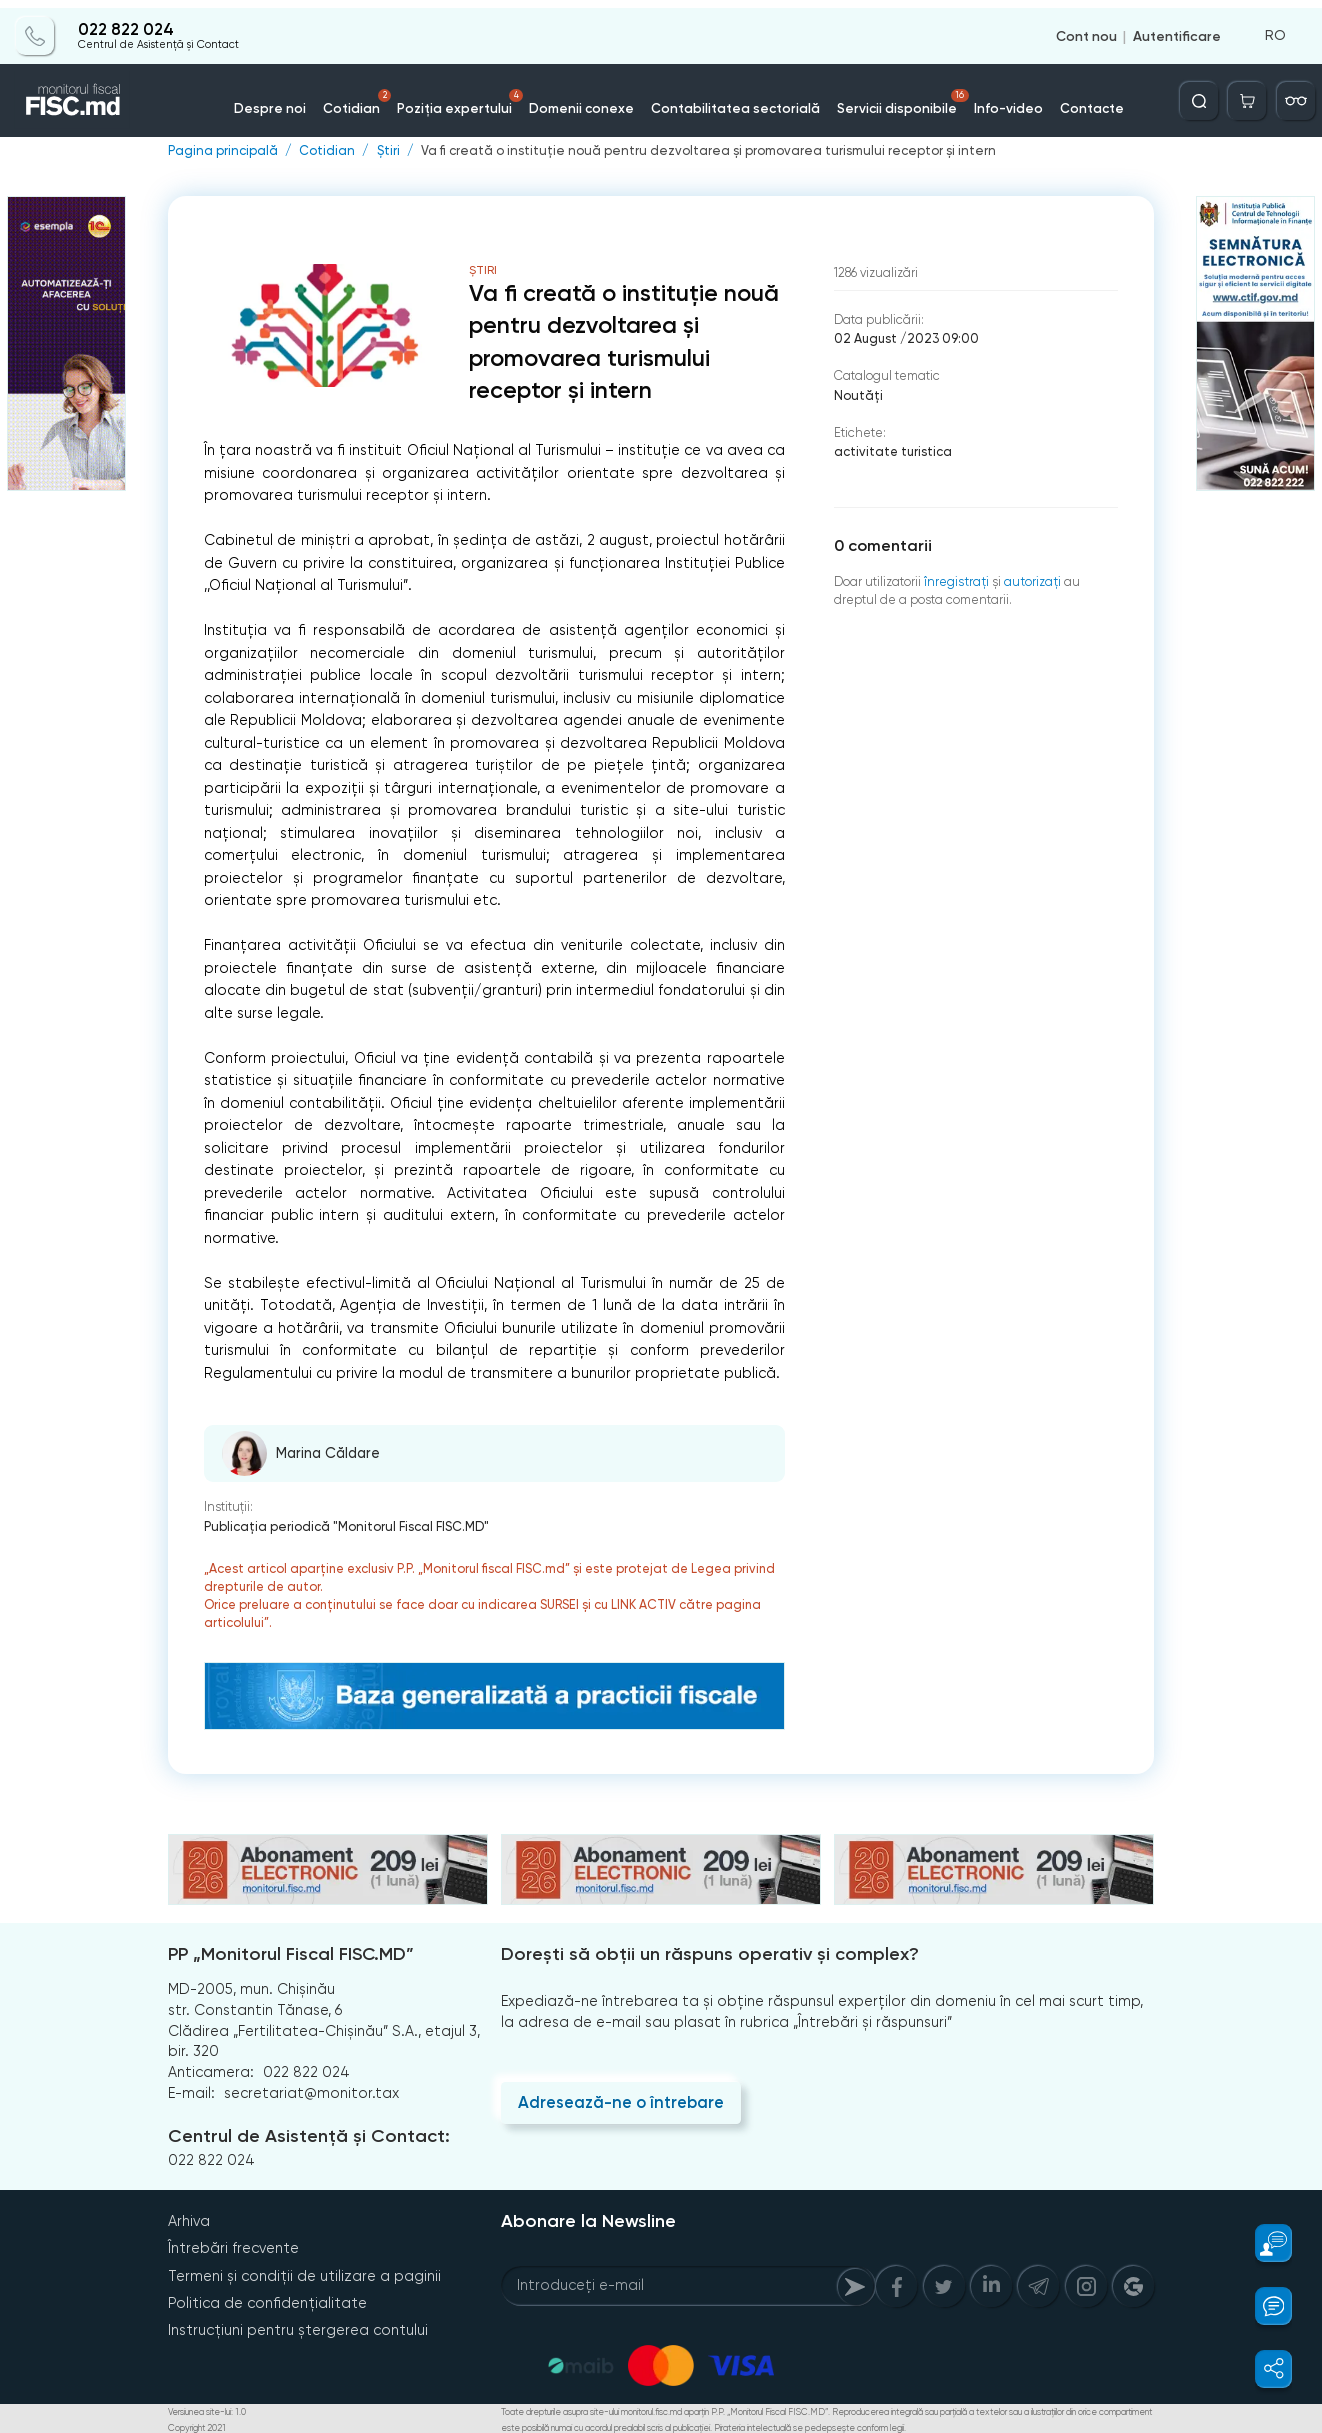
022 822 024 (125, 22)
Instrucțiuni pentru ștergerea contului (298, 2327)
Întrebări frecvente (233, 2246)
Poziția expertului (474, 94)
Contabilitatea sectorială (732, 99)
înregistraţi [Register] (955, 578)
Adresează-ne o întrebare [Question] (619, 2100)
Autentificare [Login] (1177, 28)
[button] (1263, 2243)
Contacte (1069, 99)
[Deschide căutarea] (1203, 93)
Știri (385, 150)
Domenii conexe (587, 99)
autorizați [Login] (1029, 578)
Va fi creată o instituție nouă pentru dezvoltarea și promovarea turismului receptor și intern (695, 150)
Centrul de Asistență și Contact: (307, 2135)
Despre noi (292, 99)
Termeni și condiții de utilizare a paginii (304, 2273)
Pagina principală (222, 150)
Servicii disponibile (891, 94)
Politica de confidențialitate (267, 2300)
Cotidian (376, 94)
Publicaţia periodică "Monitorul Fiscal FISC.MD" (344, 1524)
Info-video (990, 99)
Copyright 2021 (196, 2425)
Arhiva (189, 2219)
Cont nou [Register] (1086, 28)
